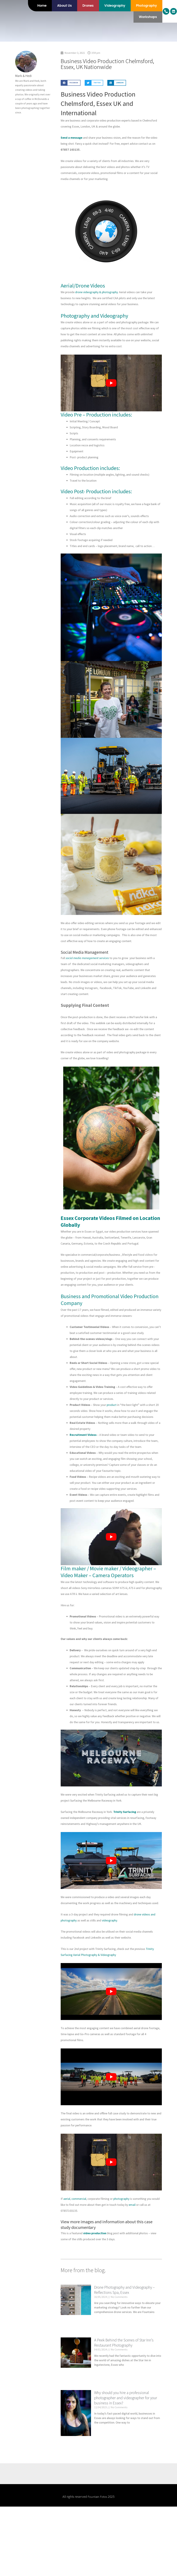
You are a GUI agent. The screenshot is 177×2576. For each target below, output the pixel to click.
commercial (79, 2199)
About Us (64, 5)
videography (109, 1920)
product (111, 1405)
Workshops (148, 17)
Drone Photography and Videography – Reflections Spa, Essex (124, 2290)
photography (121, 2199)
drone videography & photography (96, 292)
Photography (146, 5)
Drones (88, 5)
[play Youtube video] (111, 383)
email (132, 2205)
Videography (114, 5)
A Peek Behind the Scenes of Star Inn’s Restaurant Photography (124, 2342)
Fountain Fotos (97, 2496)
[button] (70, 83)
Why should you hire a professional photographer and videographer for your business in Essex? (125, 2398)
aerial (66, 2199)
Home (41, 5)
